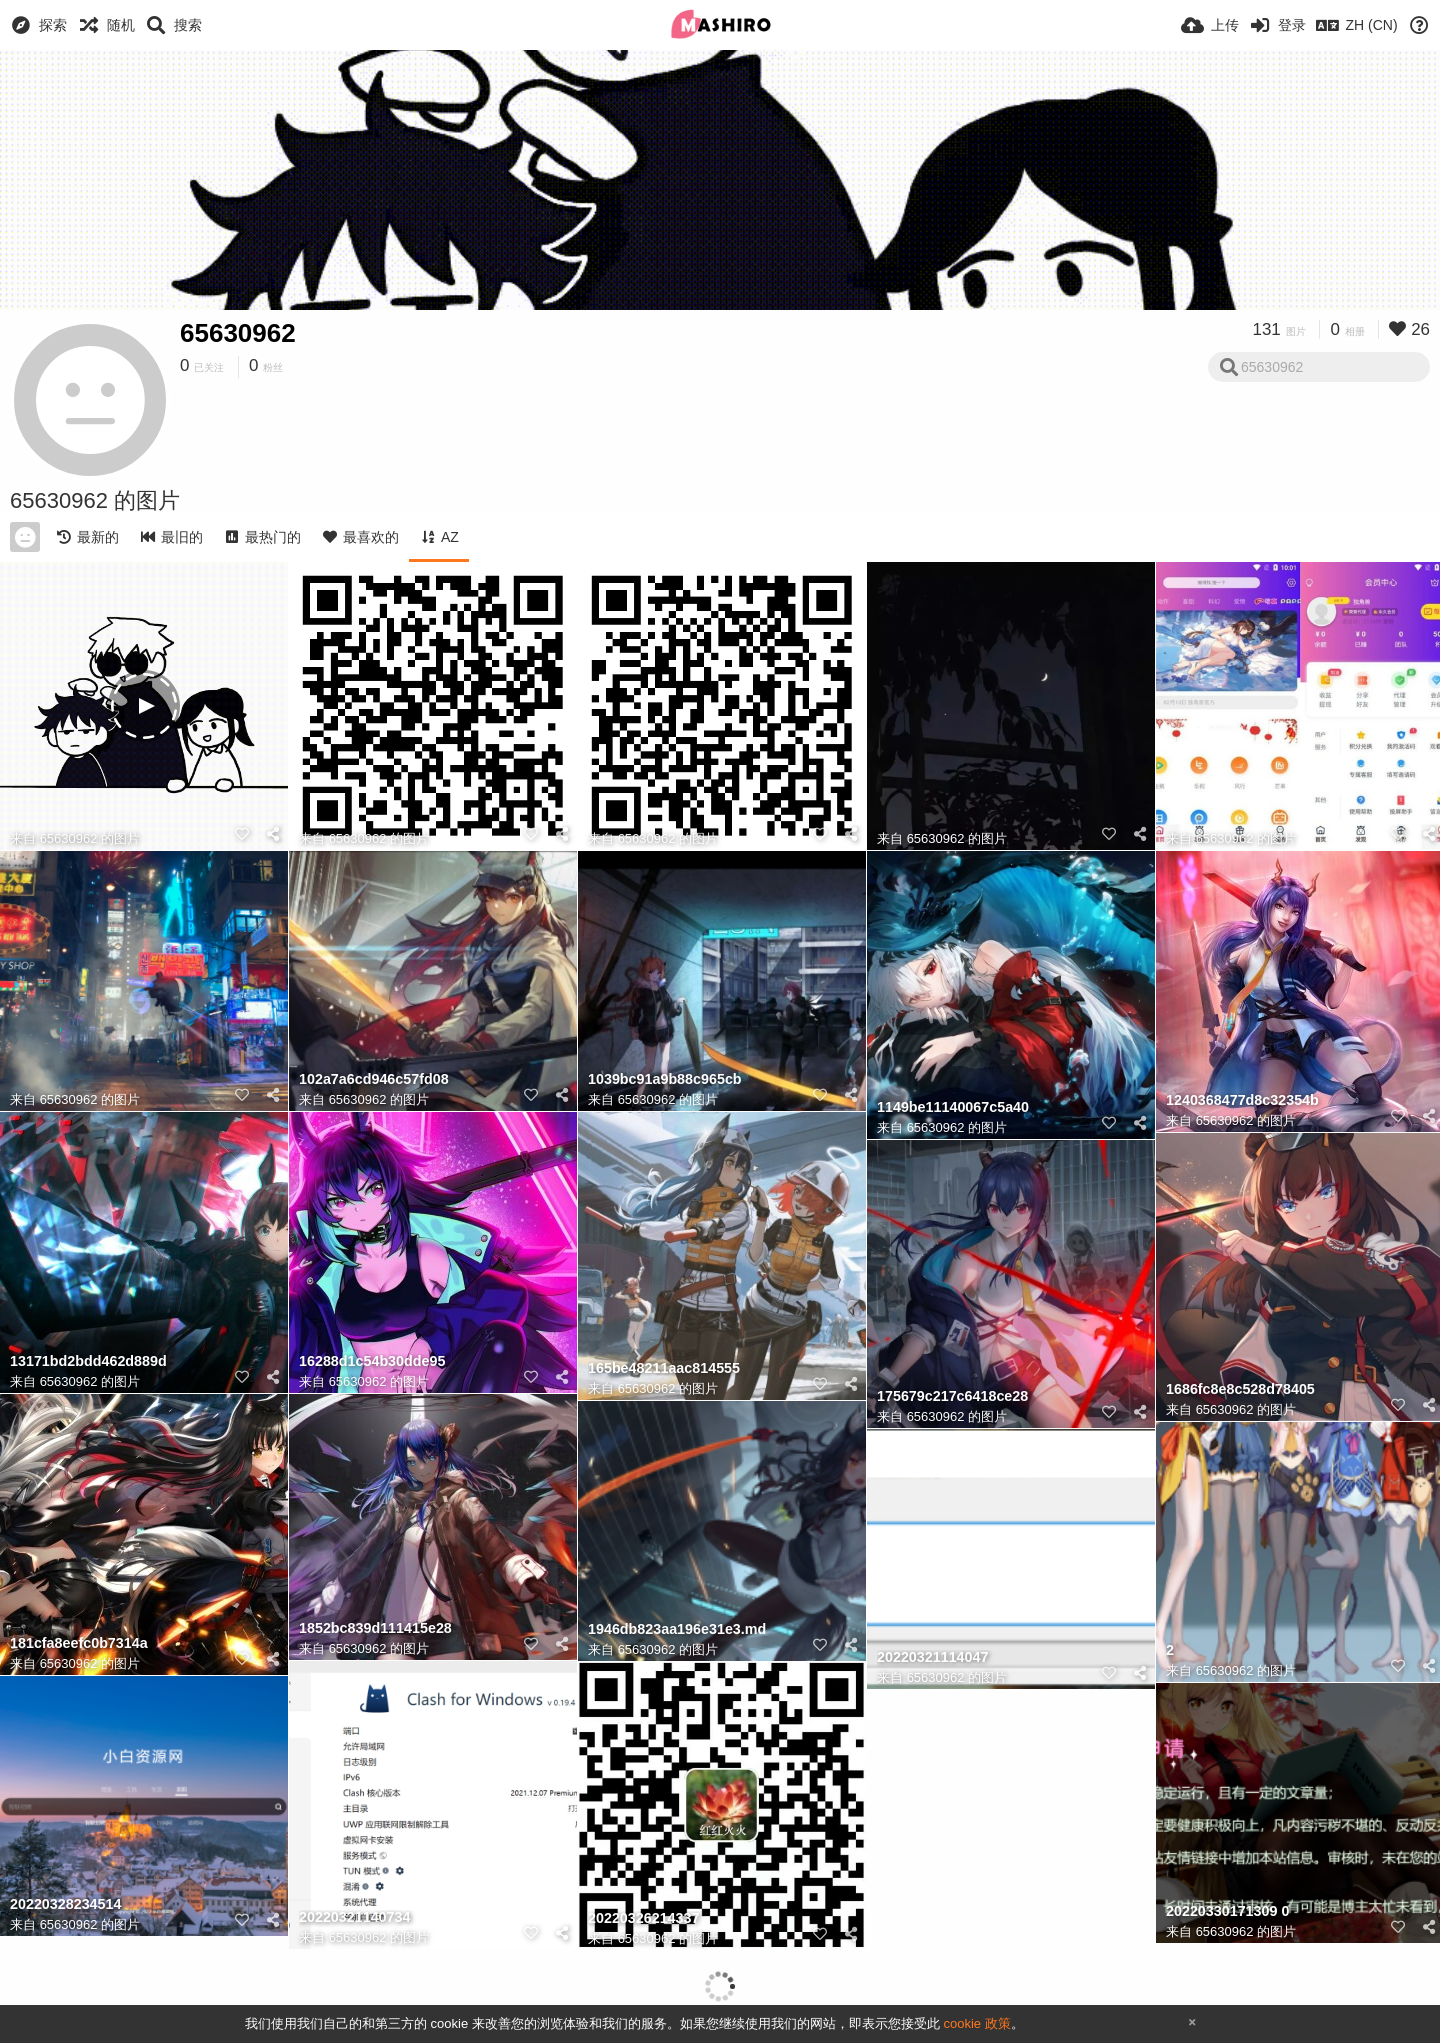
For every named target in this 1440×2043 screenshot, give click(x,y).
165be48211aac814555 (664, 1368)
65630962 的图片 (90, 838)
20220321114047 (932, 1657)
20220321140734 (354, 1917)
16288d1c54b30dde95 (372, 1361)
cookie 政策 (976, 2023)
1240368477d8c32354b (1242, 1100)
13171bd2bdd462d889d (88, 1361)
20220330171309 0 (1227, 1911)
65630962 (238, 333)
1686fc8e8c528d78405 (1240, 1389)
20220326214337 (643, 1918)
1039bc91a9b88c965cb (665, 1079)
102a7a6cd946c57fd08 (374, 1079)
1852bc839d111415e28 (375, 1628)
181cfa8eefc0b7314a (79, 1643)
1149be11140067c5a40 (953, 1107)
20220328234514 (65, 1904)
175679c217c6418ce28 (952, 1396)
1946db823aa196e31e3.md (677, 1629)
